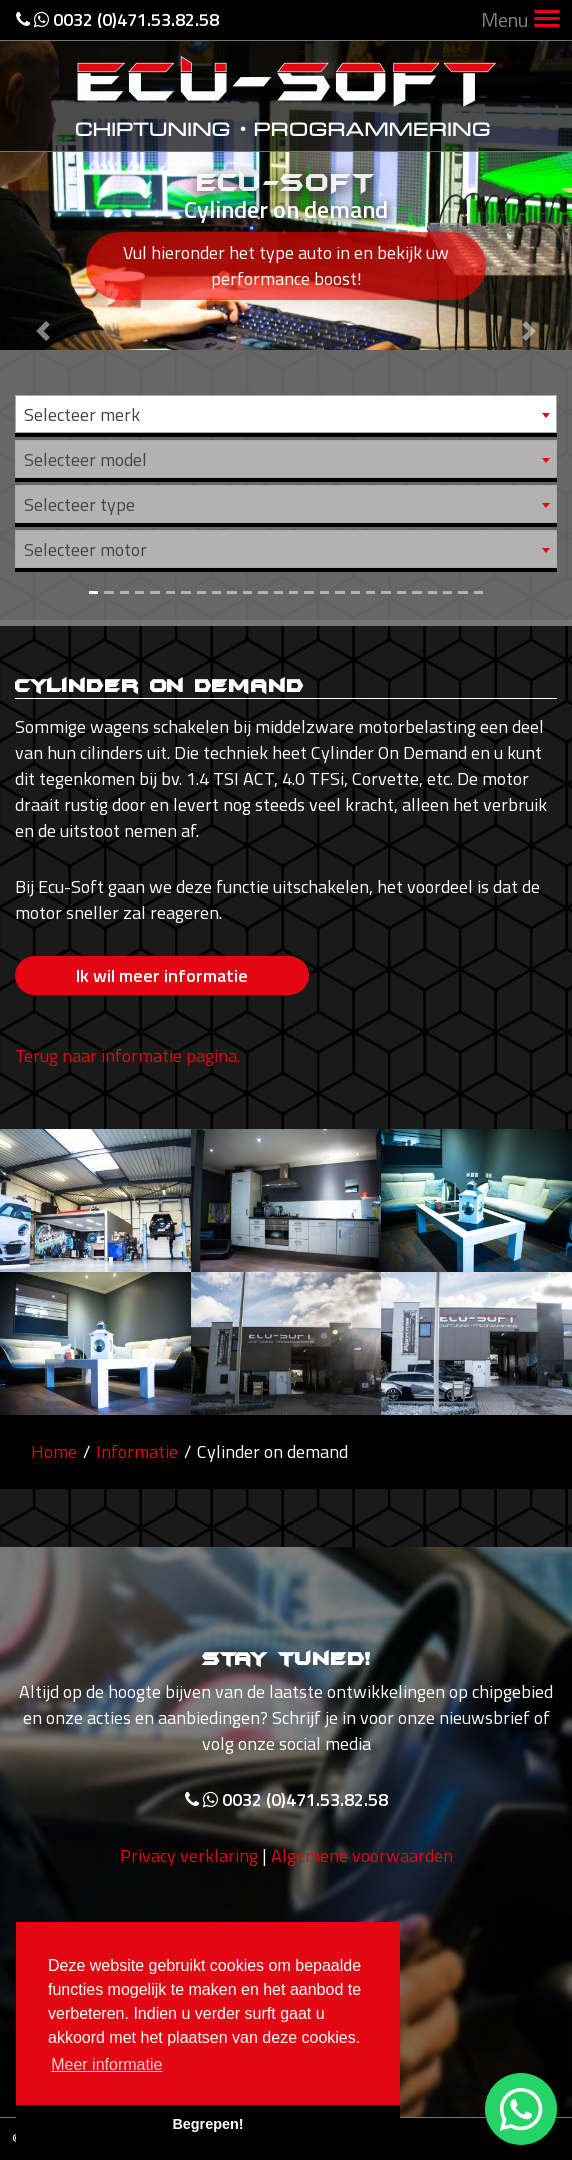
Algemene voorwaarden (362, 1897)
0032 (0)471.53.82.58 (117, 19)
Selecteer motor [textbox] (85, 549)
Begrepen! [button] (207, 2124)
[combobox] (286, 414)
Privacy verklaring (189, 1897)
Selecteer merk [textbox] (82, 414)
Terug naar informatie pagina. (127, 1055)
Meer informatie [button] (106, 2064)
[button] (43, 310)
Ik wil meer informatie (162, 975)
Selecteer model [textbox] (85, 459)
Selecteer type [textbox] (79, 504)
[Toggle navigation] (547, 20)
